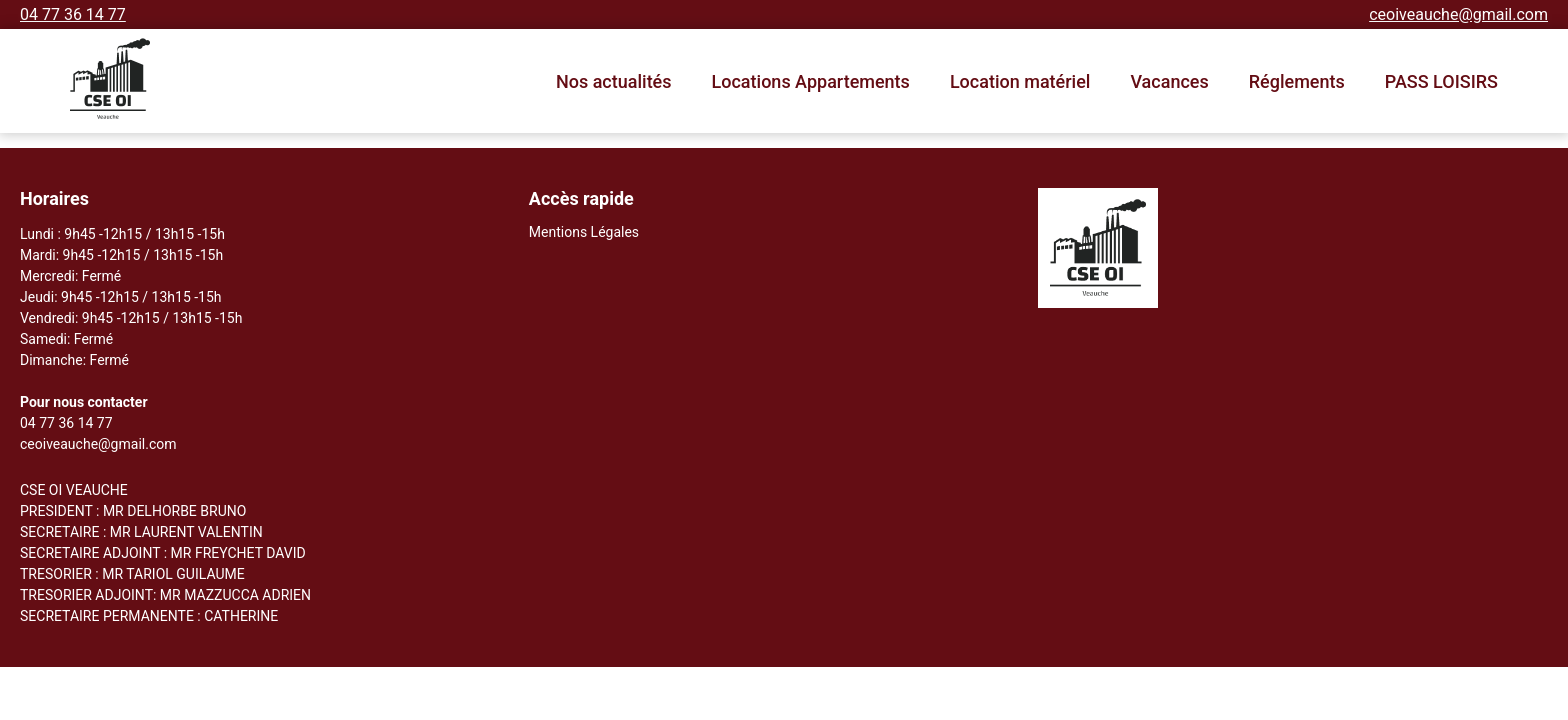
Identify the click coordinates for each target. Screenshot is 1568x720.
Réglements (1297, 81)
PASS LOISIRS (1441, 81)
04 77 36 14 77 (73, 14)
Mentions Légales (584, 232)
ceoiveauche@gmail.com (1458, 14)
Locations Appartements (811, 81)
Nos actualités (614, 81)
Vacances (1169, 81)
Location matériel (1020, 81)
